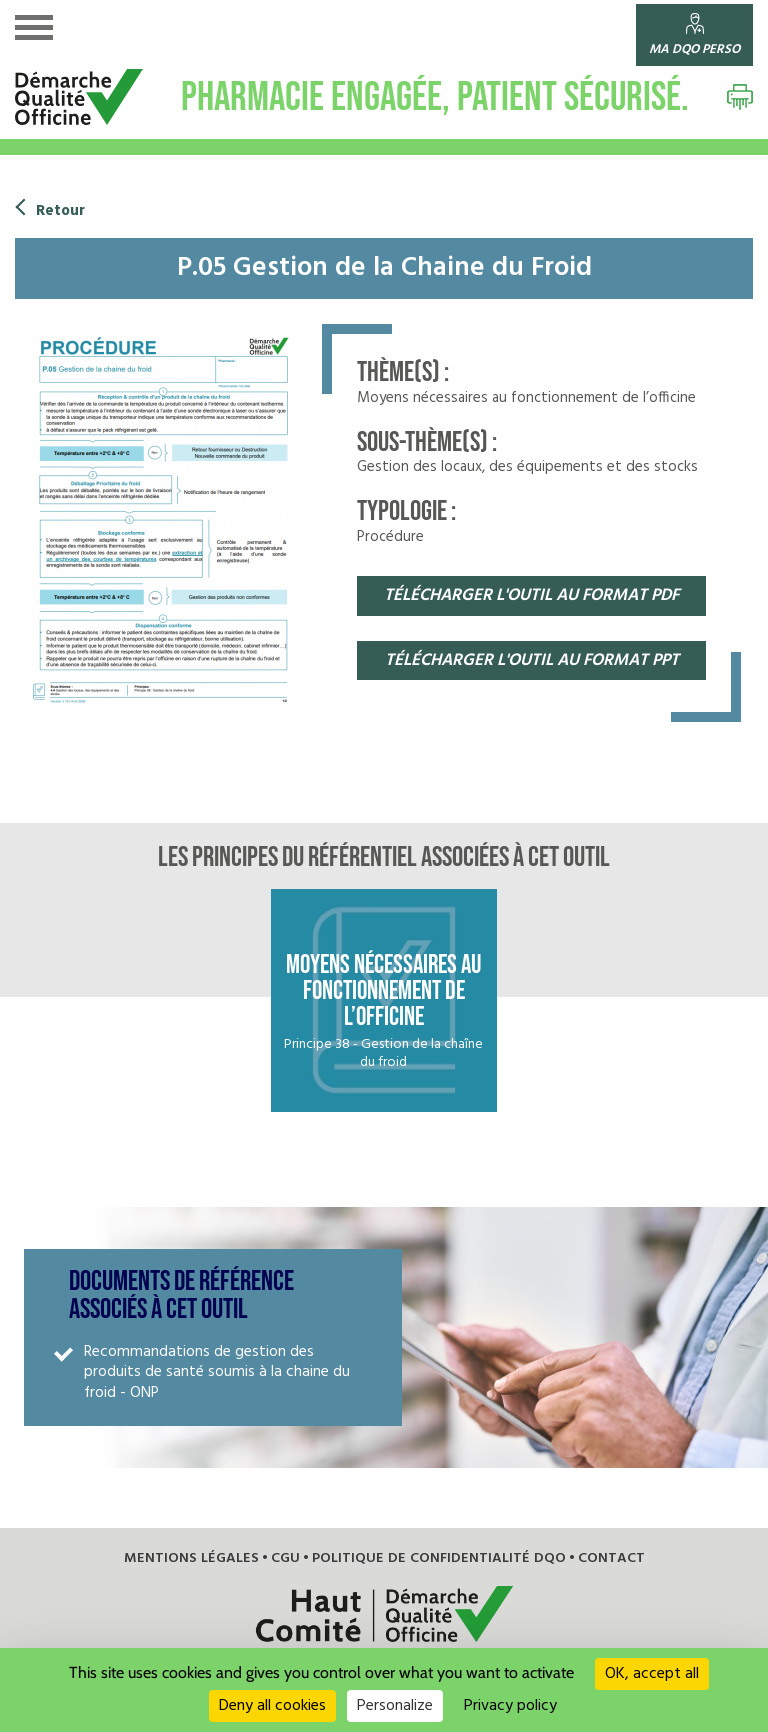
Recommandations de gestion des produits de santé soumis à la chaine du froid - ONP (225, 1353)
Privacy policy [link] (510, 1706)
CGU (290, 1528)
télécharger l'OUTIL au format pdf (531, 595)
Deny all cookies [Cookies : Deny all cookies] (272, 1706)
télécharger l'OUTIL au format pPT (532, 660)
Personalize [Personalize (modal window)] (395, 1706)
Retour (59, 211)
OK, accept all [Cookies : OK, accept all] (652, 1674)
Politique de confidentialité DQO (434, 1528)
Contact (597, 1528)
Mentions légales (201, 1528)
